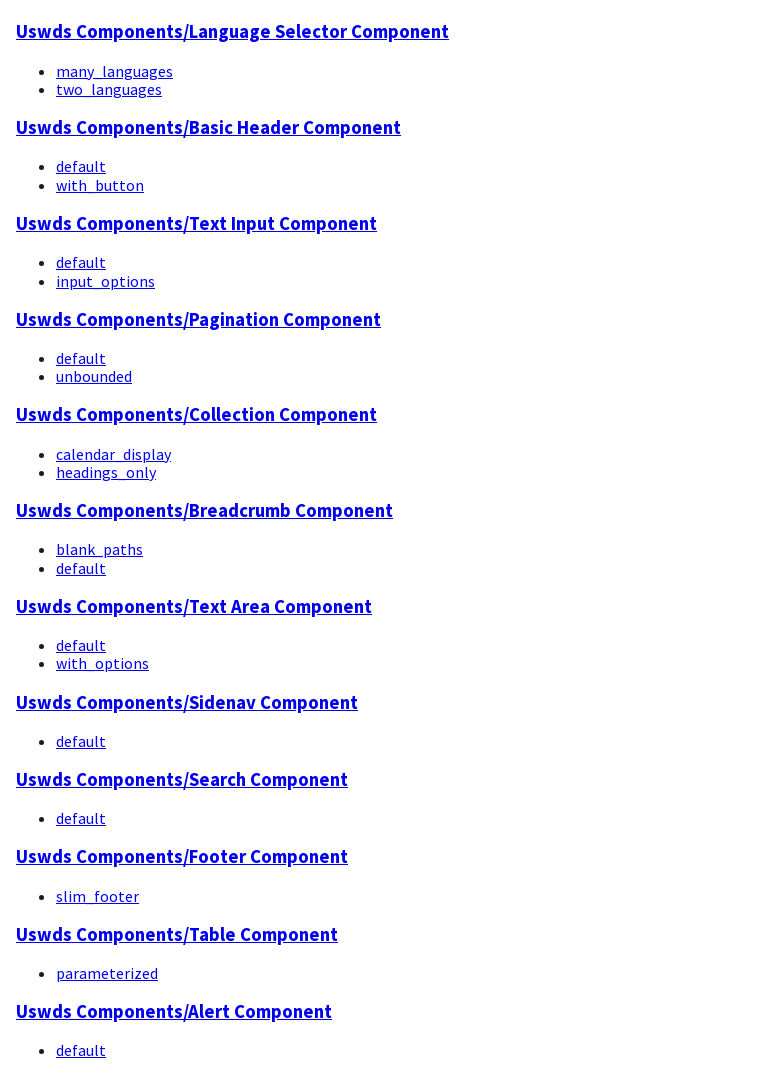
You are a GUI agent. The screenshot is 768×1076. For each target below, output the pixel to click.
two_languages (109, 89)
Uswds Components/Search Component (182, 779)
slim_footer (97, 896)
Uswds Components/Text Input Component (196, 223)
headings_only (106, 472)
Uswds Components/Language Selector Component (232, 31)
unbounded (94, 376)
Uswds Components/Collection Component (196, 414)
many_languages (114, 71)
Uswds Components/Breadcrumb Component (204, 510)
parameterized (107, 973)
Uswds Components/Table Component (177, 934)
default (81, 166)
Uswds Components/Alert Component (174, 1011)
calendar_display (113, 454)
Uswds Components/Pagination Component (198, 319)
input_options (105, 281)
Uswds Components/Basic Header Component (208, 127)
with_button (100, 185)
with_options (102, 663)
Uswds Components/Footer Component (182, 856)
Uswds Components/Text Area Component (194, 606)
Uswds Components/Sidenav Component (187, 702)
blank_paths (99, 549)
